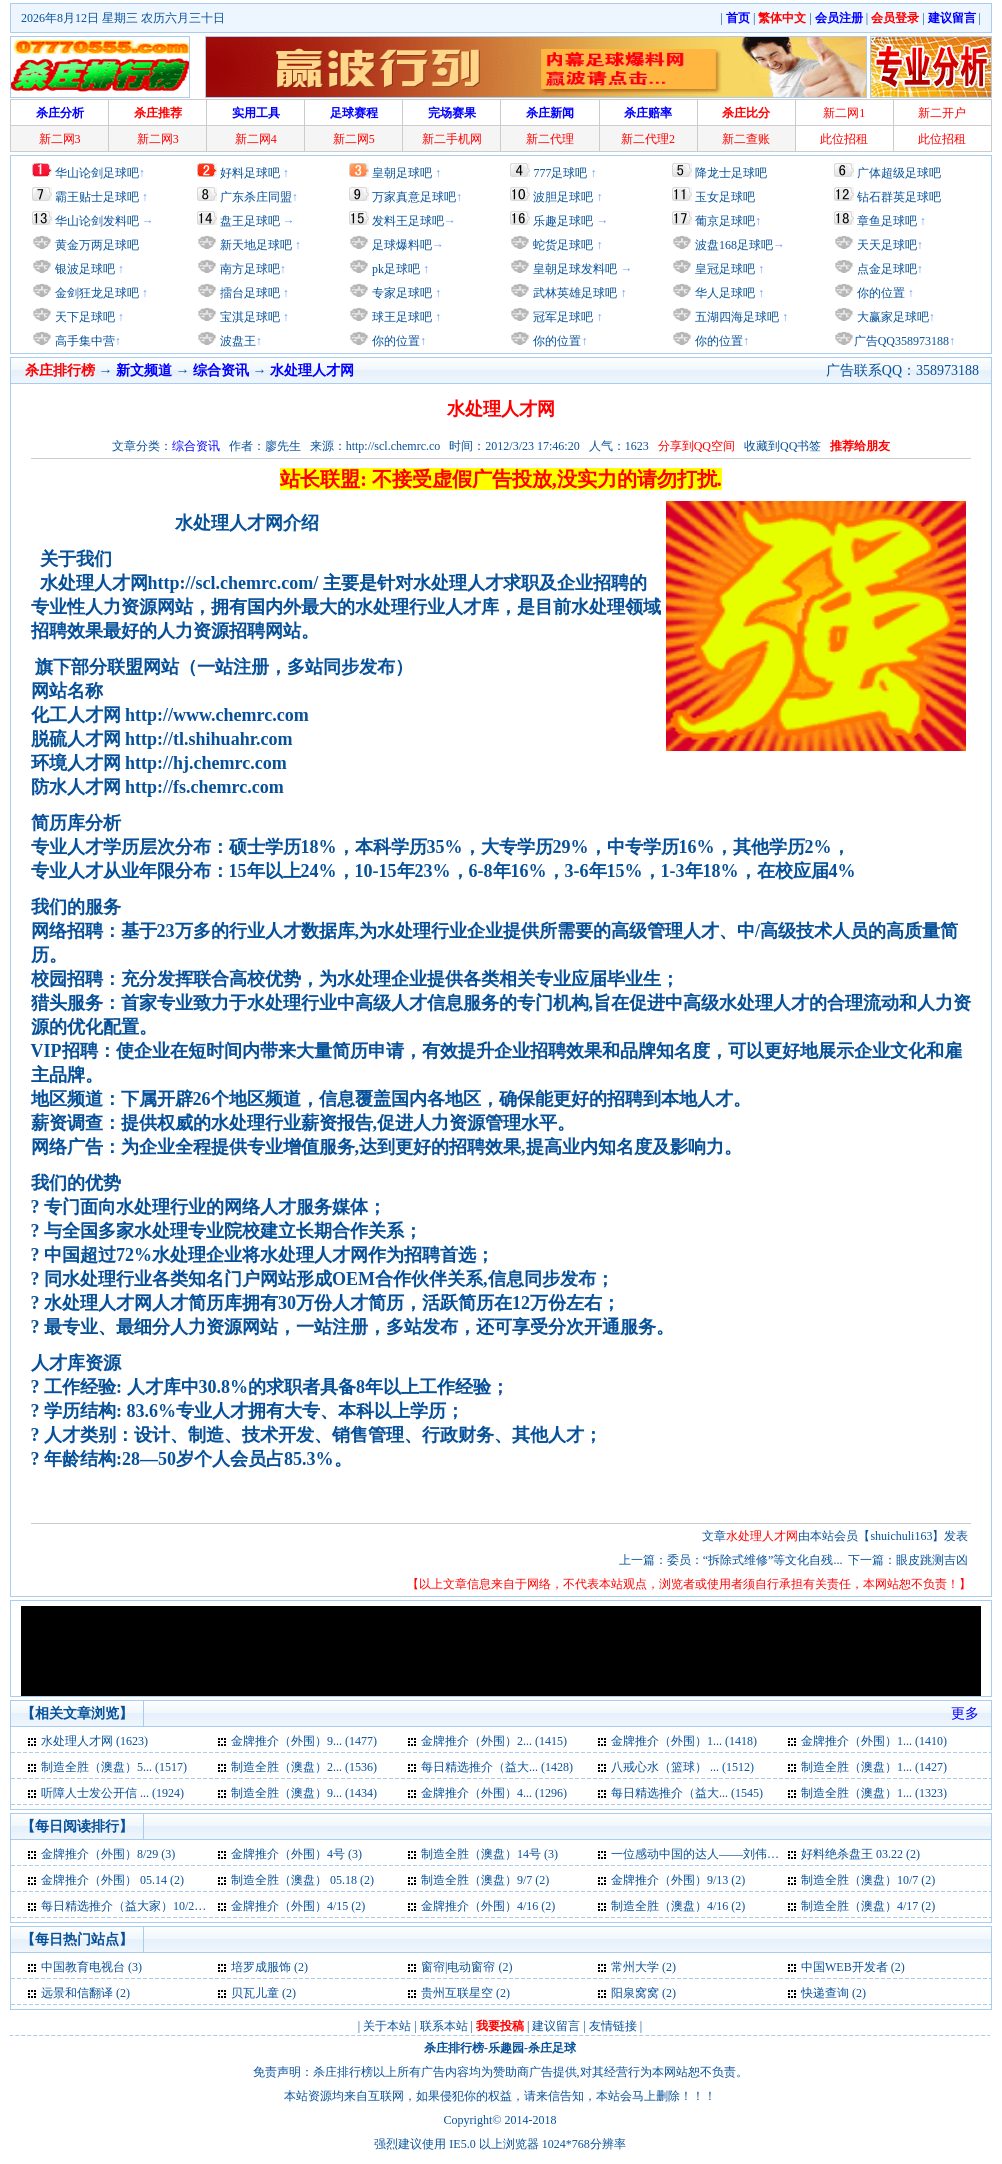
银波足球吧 (85, 269)
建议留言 (556, 2026)
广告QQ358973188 (901, 341)
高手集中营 (83, 341)
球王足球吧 (400, 317)
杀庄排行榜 (454, 2048)
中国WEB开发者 (844, 1967)
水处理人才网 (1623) (94, 1741)
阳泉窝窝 (635, 1993)
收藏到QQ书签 (782, 446)
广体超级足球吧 (899, 173)
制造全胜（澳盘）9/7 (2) (485, 1880)
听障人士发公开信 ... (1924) (112, 1793)
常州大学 (636, 1967)
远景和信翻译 (77, 1993)
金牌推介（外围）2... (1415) (494, 1741)
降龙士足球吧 (731, 173)
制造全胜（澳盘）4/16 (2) (678, 1906)
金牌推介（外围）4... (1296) (494, 1793)
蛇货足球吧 (564, 245)
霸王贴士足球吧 (97, 197)
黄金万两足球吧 (97, 245)
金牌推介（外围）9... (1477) (304, 1741)
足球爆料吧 (402, 245)
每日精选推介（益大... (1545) (687, 1793)
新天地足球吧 (254, 245)
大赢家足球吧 (891, 317)
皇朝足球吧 (402, 173)
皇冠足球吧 (723, 269)
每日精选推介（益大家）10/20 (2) (129, 1906)
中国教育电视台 (83, 1967)
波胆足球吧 (563, 197)
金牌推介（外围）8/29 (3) (108, 1854)
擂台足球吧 (248, 293)
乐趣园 (506, 2048)
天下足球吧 (83, 317)
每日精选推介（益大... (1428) (497, 1767)
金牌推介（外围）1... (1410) (874, 1741)
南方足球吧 (248, 269)
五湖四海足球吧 (735, 317)
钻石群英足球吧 (899, 197)
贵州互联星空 (457, 1993)
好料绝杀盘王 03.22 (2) (860, 1854)
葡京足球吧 (725, 221)
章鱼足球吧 (887, 221)
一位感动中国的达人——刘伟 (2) (697, 1854)
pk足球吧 (394, 269)
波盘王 (236, 341)
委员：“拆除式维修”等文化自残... (755, 1560)
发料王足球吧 (408, 221)
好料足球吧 (250, 173)
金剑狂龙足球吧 (95, 293)
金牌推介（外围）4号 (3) (296, 1854)
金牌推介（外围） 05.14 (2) (112, 1880)
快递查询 (825, 1993)
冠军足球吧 (561, 317)
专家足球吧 (400, 293)
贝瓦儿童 (255, 1993)
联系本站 (444, 2026)
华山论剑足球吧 (97, 173)
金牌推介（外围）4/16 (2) (488, 1906)
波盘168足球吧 (734, 245)
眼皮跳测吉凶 (932, 1560)
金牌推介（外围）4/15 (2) (298, 1906)
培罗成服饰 (261, 1967)
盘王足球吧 (250, 221)
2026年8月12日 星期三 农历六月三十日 (123, 18)
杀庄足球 (552, 2048)
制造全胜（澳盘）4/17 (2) (868, 1906)
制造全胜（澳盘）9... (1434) (304, 1793)
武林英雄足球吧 (573, 293)
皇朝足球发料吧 (573, 269)
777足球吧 (560, 173)
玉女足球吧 (725, 197)
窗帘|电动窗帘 (458, 1967)
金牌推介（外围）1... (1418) (684, 1741)
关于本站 (387, 2026)
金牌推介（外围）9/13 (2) (678, 1880)
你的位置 (394, 341)
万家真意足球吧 (414, 197)
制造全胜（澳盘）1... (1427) (874, 1767)
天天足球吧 (885, 245)
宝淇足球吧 (250, 317)
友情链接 (613, 2026)
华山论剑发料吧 (97, 221)
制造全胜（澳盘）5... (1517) (114, 1767)
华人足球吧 (723, 293)
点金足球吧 (885, 269)
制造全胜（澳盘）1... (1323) (874, 1793)
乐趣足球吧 (563, 221)
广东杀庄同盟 (256, 197)
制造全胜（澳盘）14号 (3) (489, 1854)
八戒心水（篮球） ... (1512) (682, 1767)
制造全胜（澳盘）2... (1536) (304, 1767)
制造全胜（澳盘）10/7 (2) (868, 1880)
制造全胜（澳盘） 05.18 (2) (302, 1880)
